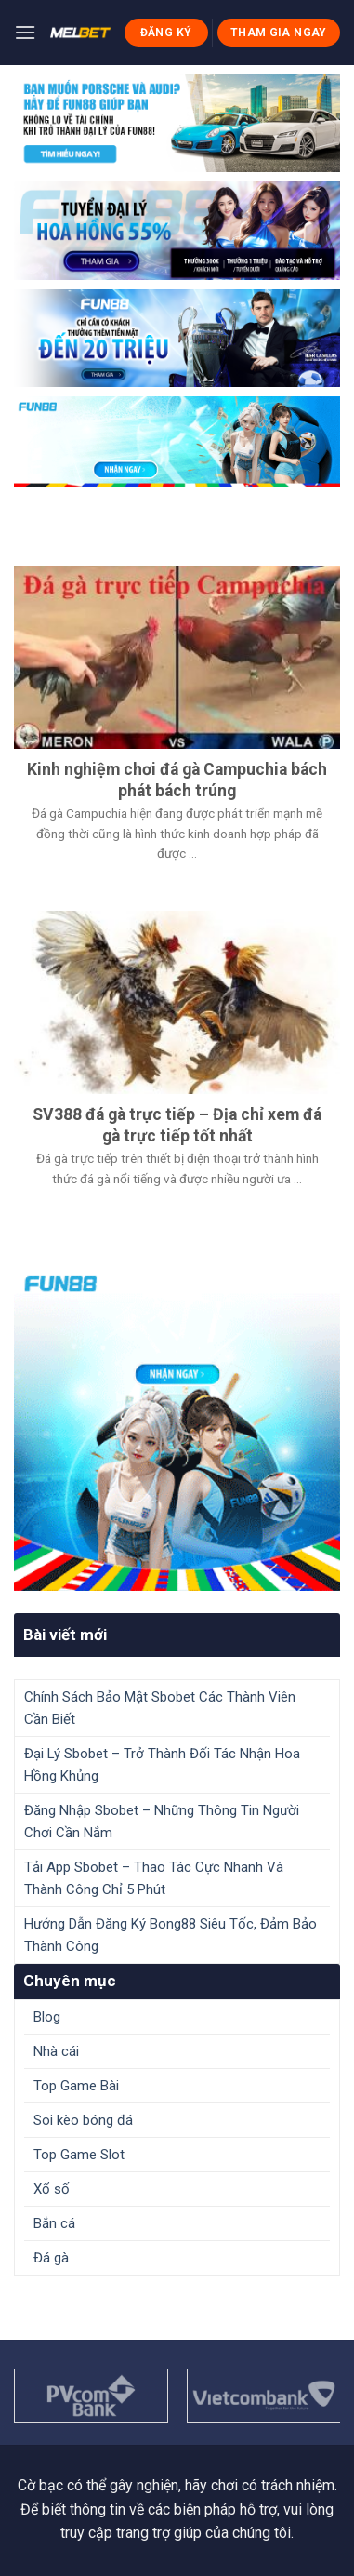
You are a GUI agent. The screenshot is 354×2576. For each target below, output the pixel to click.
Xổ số (51, 2189)
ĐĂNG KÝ (166, 32)
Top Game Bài (76, 2085)
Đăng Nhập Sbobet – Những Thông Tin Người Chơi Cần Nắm (161, 1821)
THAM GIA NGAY (278, 32)
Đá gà (51, 2257)
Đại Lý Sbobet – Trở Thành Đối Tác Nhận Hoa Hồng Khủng (162, 1764)
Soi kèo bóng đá (83, 2120)
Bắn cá (54, 2223)
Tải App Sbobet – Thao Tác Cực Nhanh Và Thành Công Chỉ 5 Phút (153, 1878)
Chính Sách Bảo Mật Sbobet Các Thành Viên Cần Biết (159, 1708)
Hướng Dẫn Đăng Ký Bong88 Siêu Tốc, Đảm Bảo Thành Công (170, 1935)
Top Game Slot (79, 2154)
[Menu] (25, 32)
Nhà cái (56, 2051)
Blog (46, 2017)
